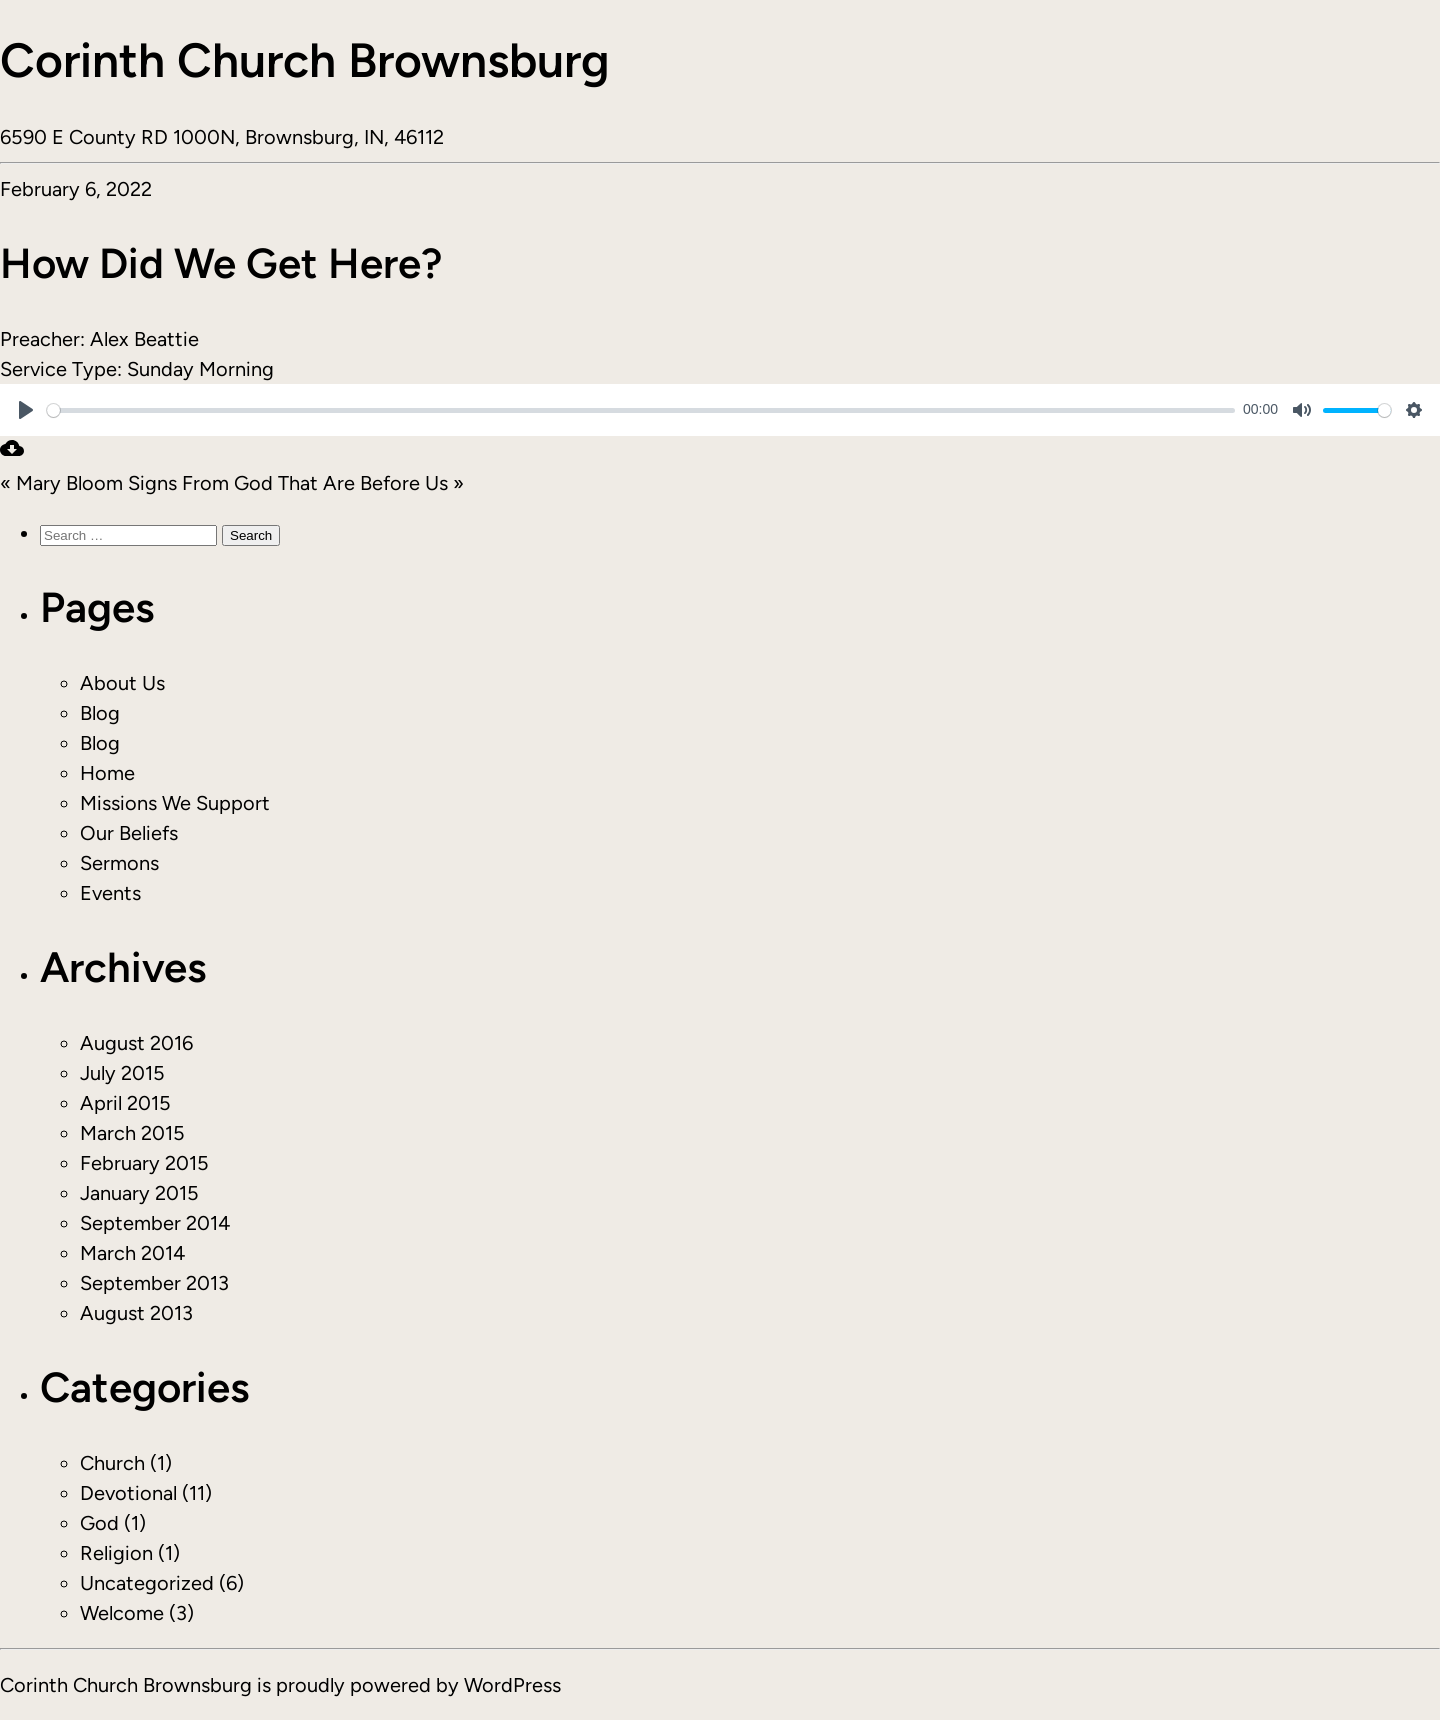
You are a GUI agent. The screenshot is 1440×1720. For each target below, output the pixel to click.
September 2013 (154, 1283)
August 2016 (136, 1043)
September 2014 (155, 1223)
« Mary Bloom (61, 483)
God (99, 1523)
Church (112, 1463)
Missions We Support (175, 803)
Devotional (128, 1493)
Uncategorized (147, 1583)
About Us (122, 683)
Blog (100, 713)
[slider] (641, 410)
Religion (116, 1553)
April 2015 (125, 1103)
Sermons (119, 863)
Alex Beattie (144, 339)
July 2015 (122, 1073)
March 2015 (132, 1133)
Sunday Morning (200, 369)
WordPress (512, 1685)
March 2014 (132, 1253)
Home (107, 773)
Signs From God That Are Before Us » (296, 483)
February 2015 (144, 1163)
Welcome (122, 1613)
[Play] (26, 410)
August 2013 (136, 1313)
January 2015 (139, 1193)
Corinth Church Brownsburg (305, 60)
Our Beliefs (129, 833)
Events (110, 893)
